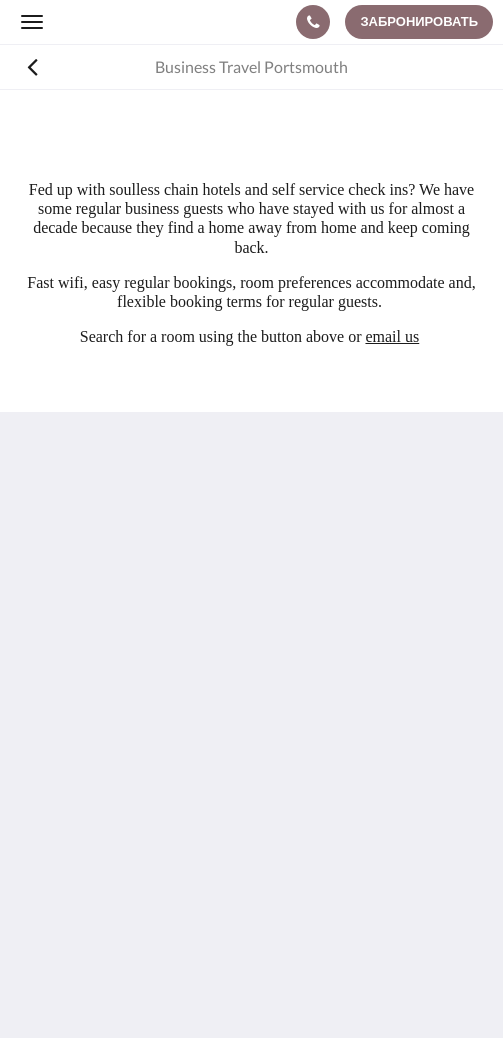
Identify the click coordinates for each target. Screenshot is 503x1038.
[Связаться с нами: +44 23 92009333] (313, 22)
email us (392, 336)
